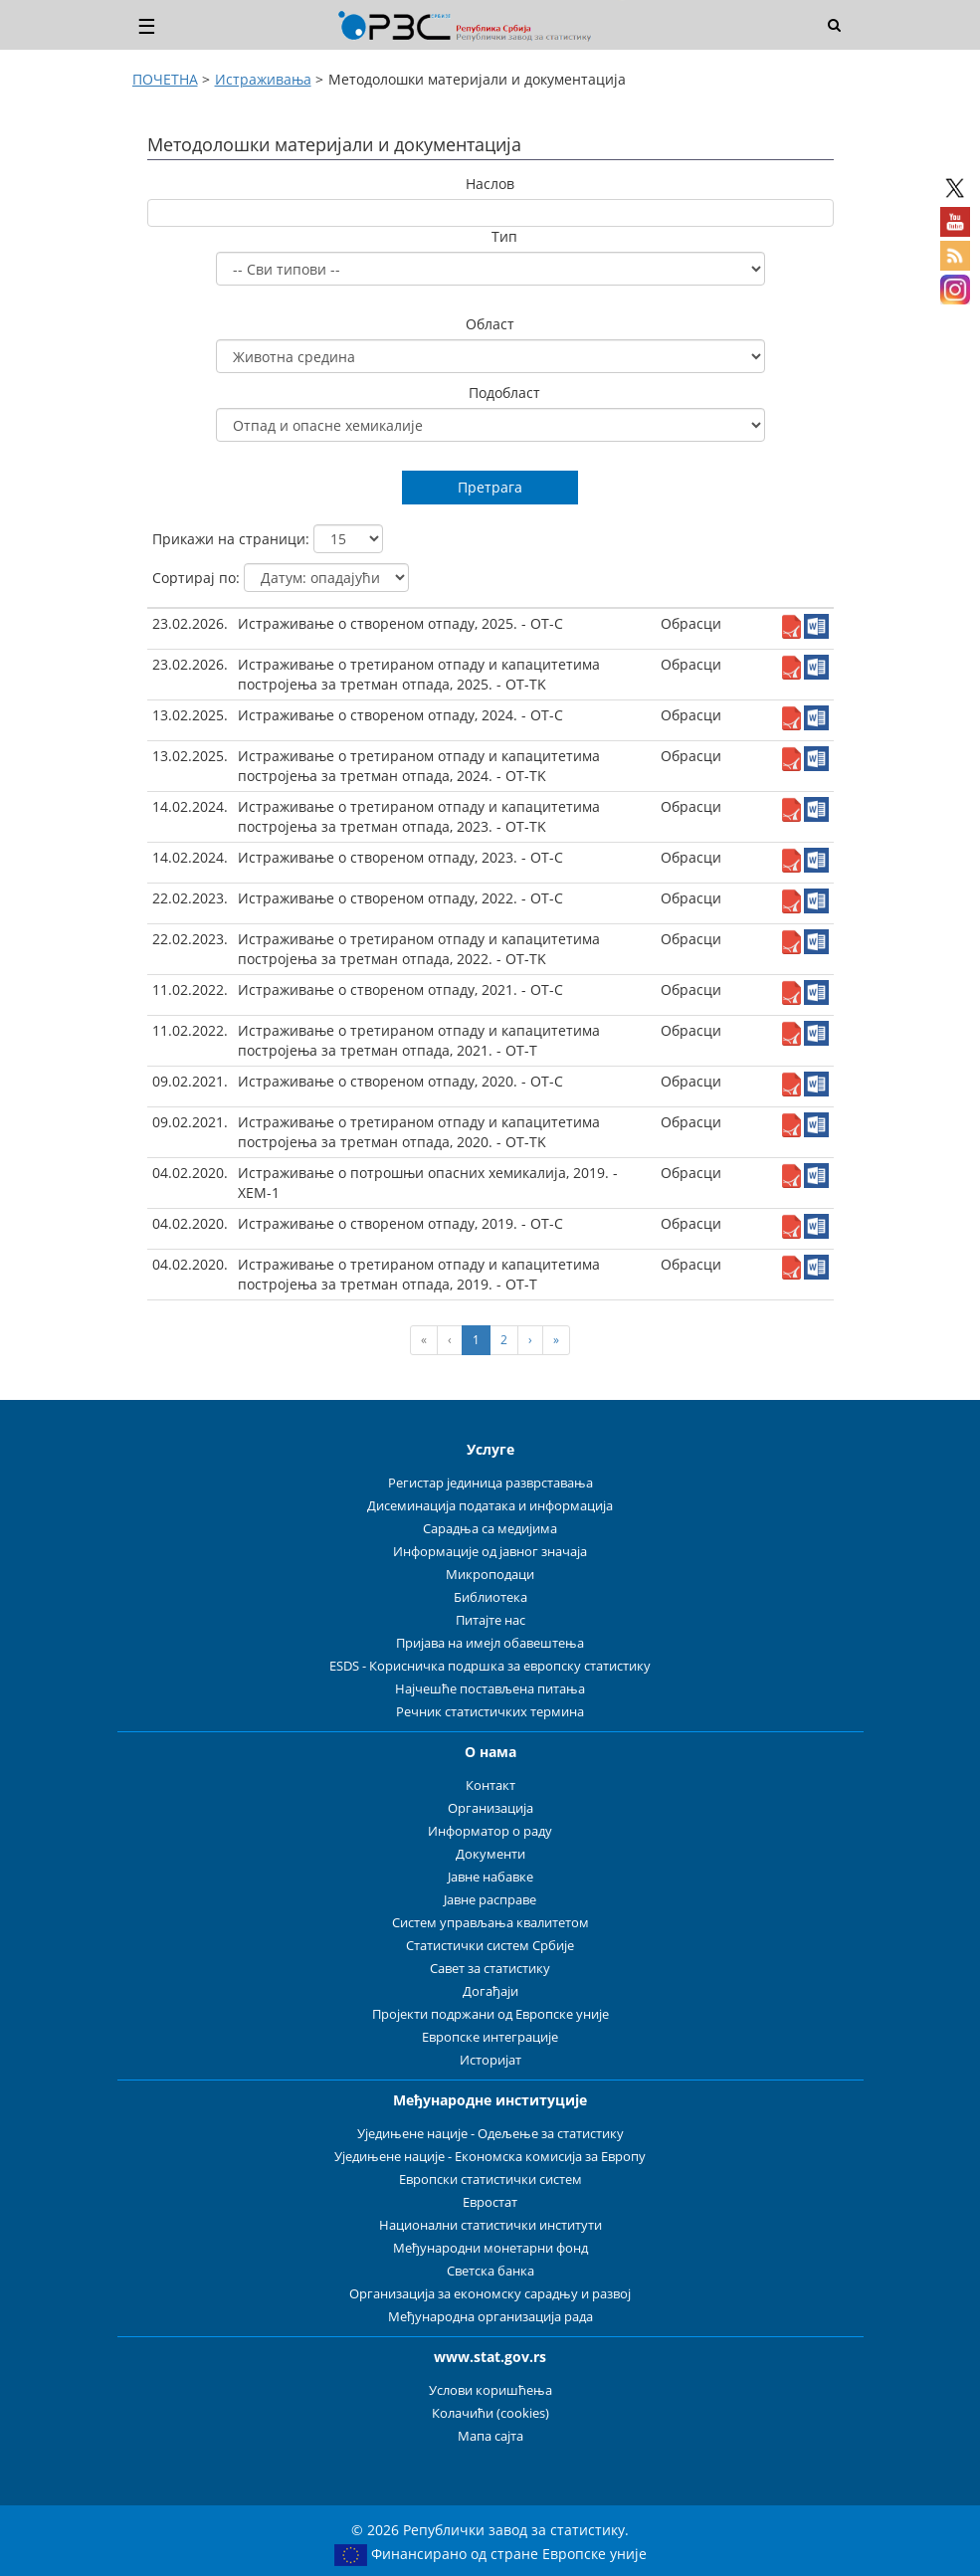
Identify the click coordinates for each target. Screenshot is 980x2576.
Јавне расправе (490, 1899)
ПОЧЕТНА (165, 79)
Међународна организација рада (490, 2316)
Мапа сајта (490, 2436)
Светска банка (490, 2271)
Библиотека (490, 1597)
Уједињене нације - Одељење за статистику (490, 2133)
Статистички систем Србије (490, 1945)
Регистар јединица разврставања (490, 1483)
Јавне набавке (490, 1877)
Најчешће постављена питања (490, 1689)
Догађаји (490, 1991)
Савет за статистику (490, 1968)
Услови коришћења (490, 2390)
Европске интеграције (490, 2037)
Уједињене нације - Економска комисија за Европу (490, 2156)
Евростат (490, 2202)
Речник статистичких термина (490, 1711)
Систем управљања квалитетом (490, 1922)
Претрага (490, 487)
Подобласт (504, 392)
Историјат (490, 2060)
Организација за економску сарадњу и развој (490, 2293)
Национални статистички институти (490, 2225)
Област (490, 323)
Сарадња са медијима (490, 1528)
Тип (504, 236)
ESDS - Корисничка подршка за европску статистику (490, 1666)
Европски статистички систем (490, 2179)
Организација (490, 1808)
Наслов (490, 183)
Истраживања (263, 79)
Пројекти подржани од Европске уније (490, 2014)
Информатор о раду (490, 1831)
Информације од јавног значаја (490, 1551)
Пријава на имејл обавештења (490, 1643)
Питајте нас (490, 1620)
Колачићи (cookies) (490, 2413)
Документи (490, 1854)
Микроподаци (490, 1574)
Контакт (490, 1785)
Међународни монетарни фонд (490, 2248)
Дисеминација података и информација (490, 1505)
